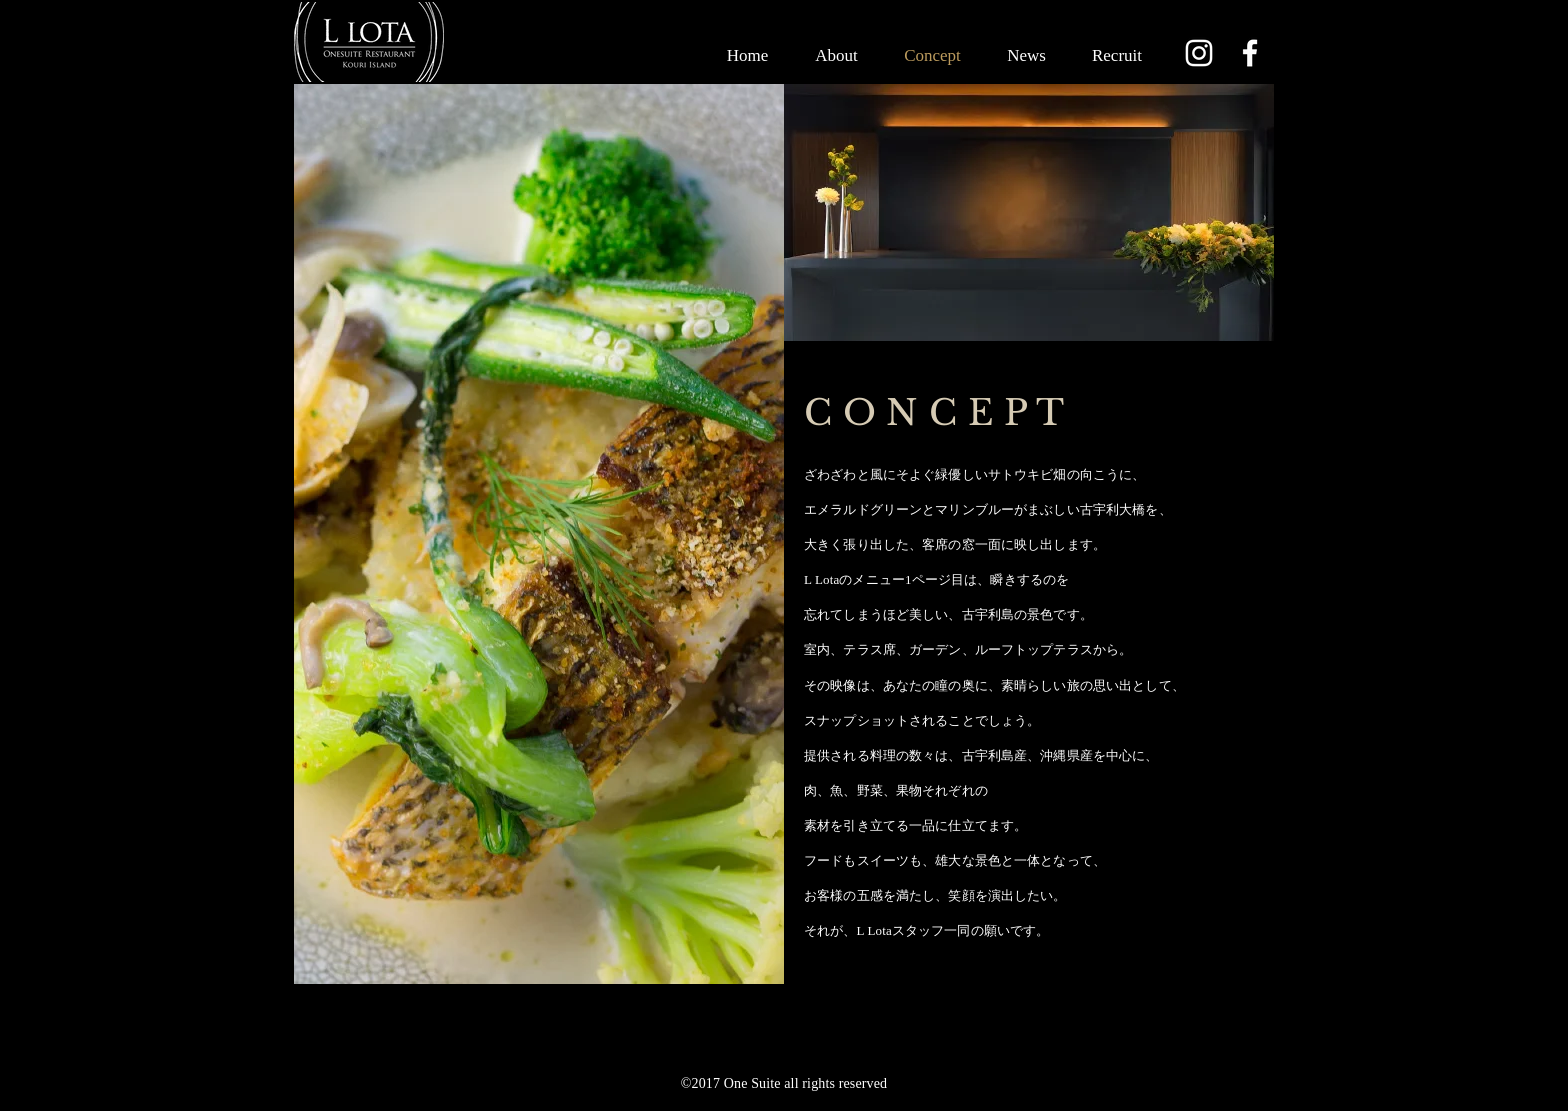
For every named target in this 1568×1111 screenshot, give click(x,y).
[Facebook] (1250, 53)
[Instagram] (1199, 53)
